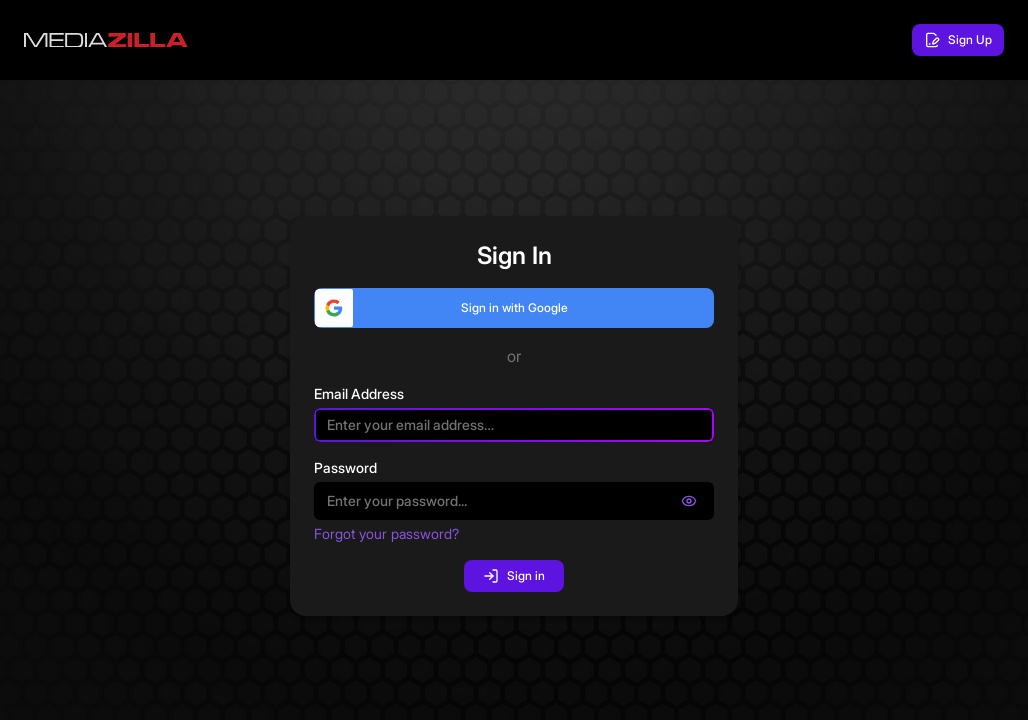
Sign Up (958, 40)
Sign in (514, 576)
